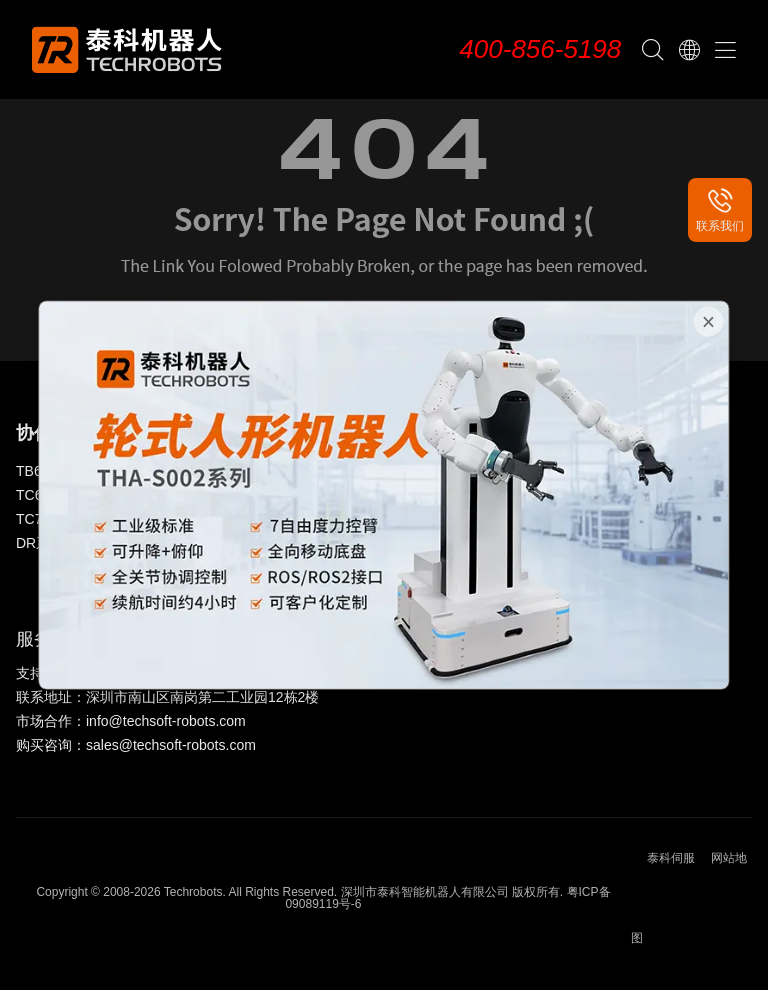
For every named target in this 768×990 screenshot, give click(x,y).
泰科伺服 (671, 858)
